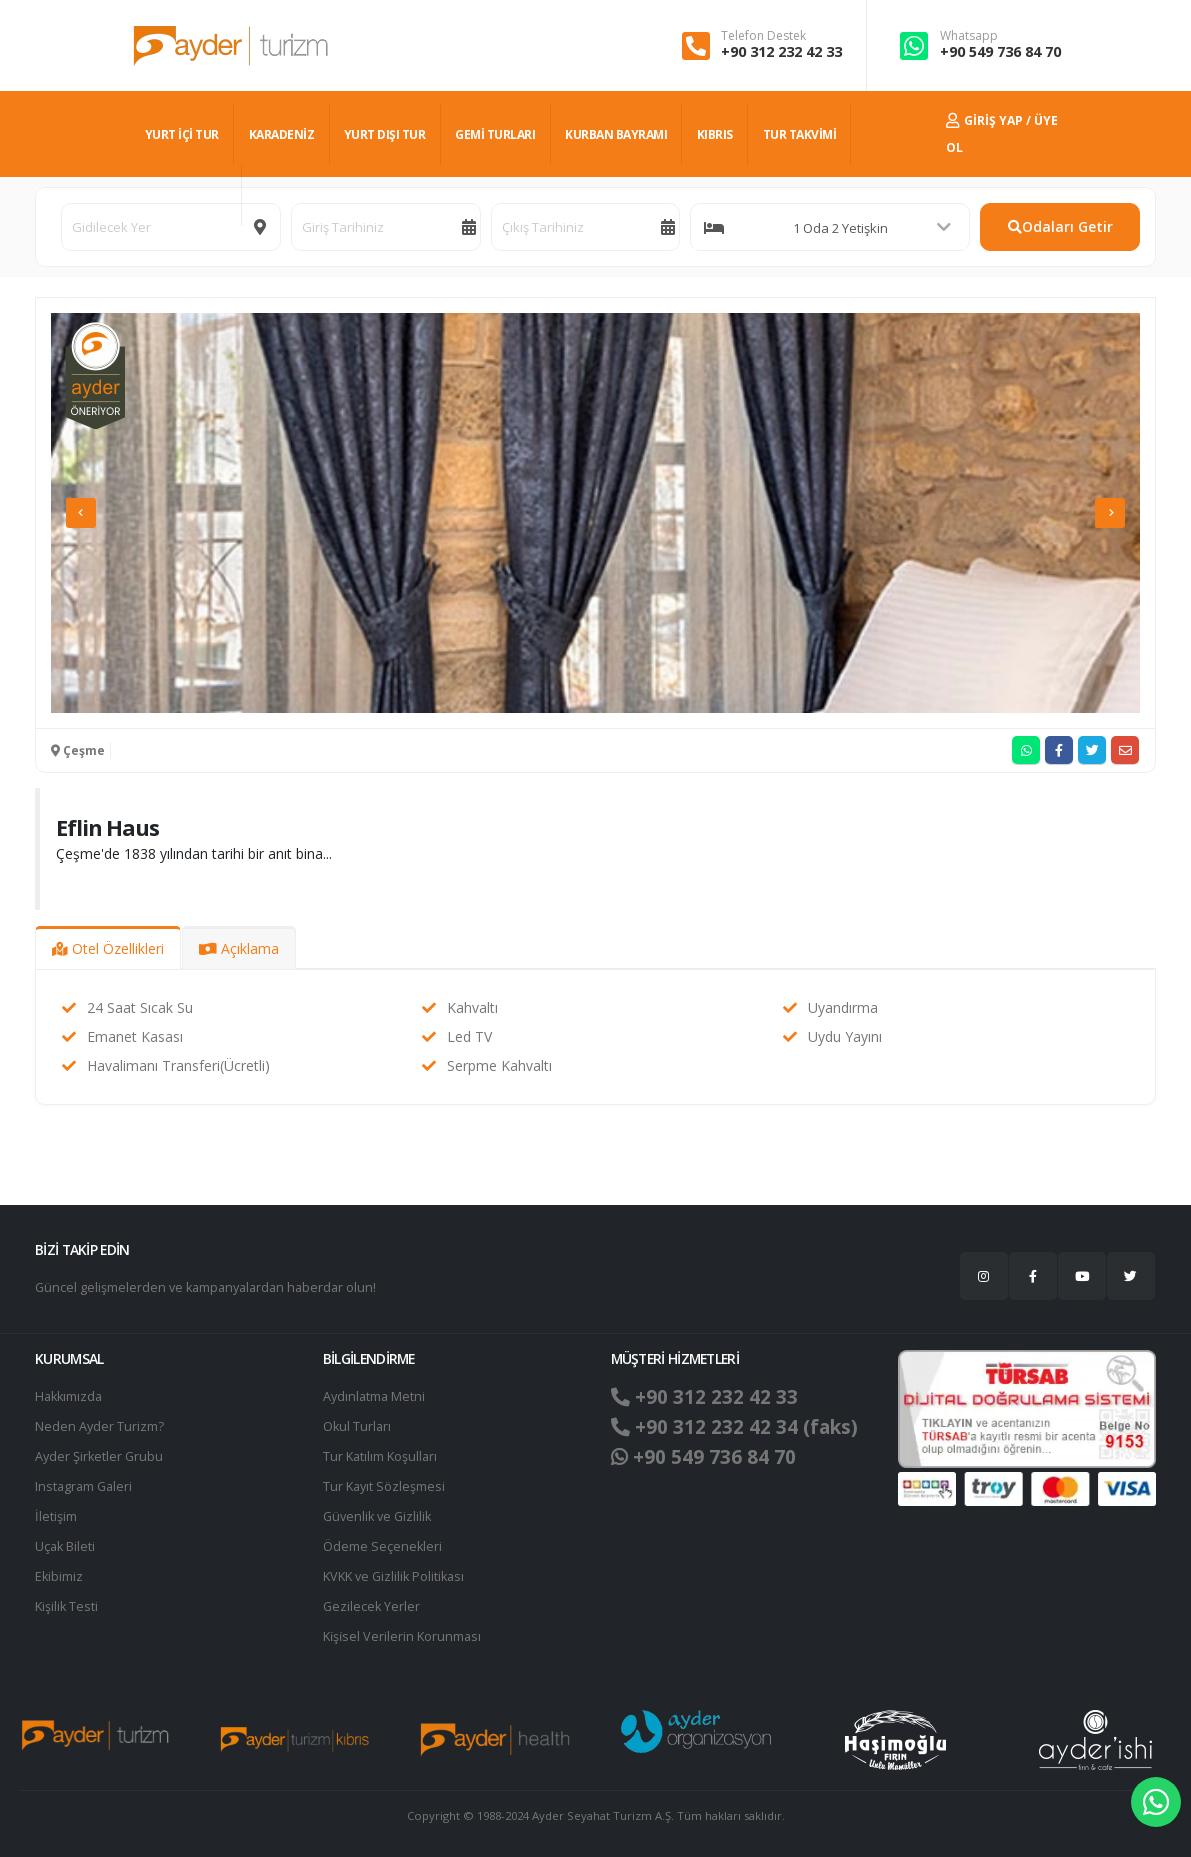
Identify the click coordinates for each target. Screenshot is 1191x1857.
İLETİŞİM (280, 195)
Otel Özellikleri (108, 948)
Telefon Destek (763, 36)
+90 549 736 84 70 (1000, 51)
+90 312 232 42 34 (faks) (734, 1427)
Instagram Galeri (83, 1486)
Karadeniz (282, 134)
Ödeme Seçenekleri (382, 1546)
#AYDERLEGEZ (186, 195)
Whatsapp (969, 36)
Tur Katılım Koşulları (380, 1456)
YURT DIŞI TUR (385, 134)
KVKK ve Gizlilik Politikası (393, 1576)
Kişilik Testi (66, 1606)
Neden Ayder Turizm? (99, 1426)
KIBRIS (715, 134)
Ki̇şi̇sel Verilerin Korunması (402, 1636)
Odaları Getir (1060, 226)
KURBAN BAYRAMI (616, 134)
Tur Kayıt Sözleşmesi (384, 1486)
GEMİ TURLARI (495, 134)
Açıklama (239, 948)
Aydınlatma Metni (374, 1396)
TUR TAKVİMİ (800, 134)
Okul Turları (357, 1426)
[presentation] (81, 513)
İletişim (56, 1516)
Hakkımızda (68, 1396)
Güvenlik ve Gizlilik (377, 1516)
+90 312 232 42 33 (781, 51)
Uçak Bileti (65, 1546)
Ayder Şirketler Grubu (99, 1456)
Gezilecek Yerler (371, 1606)
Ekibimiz (59, 1576)
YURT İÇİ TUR (182, 134)
